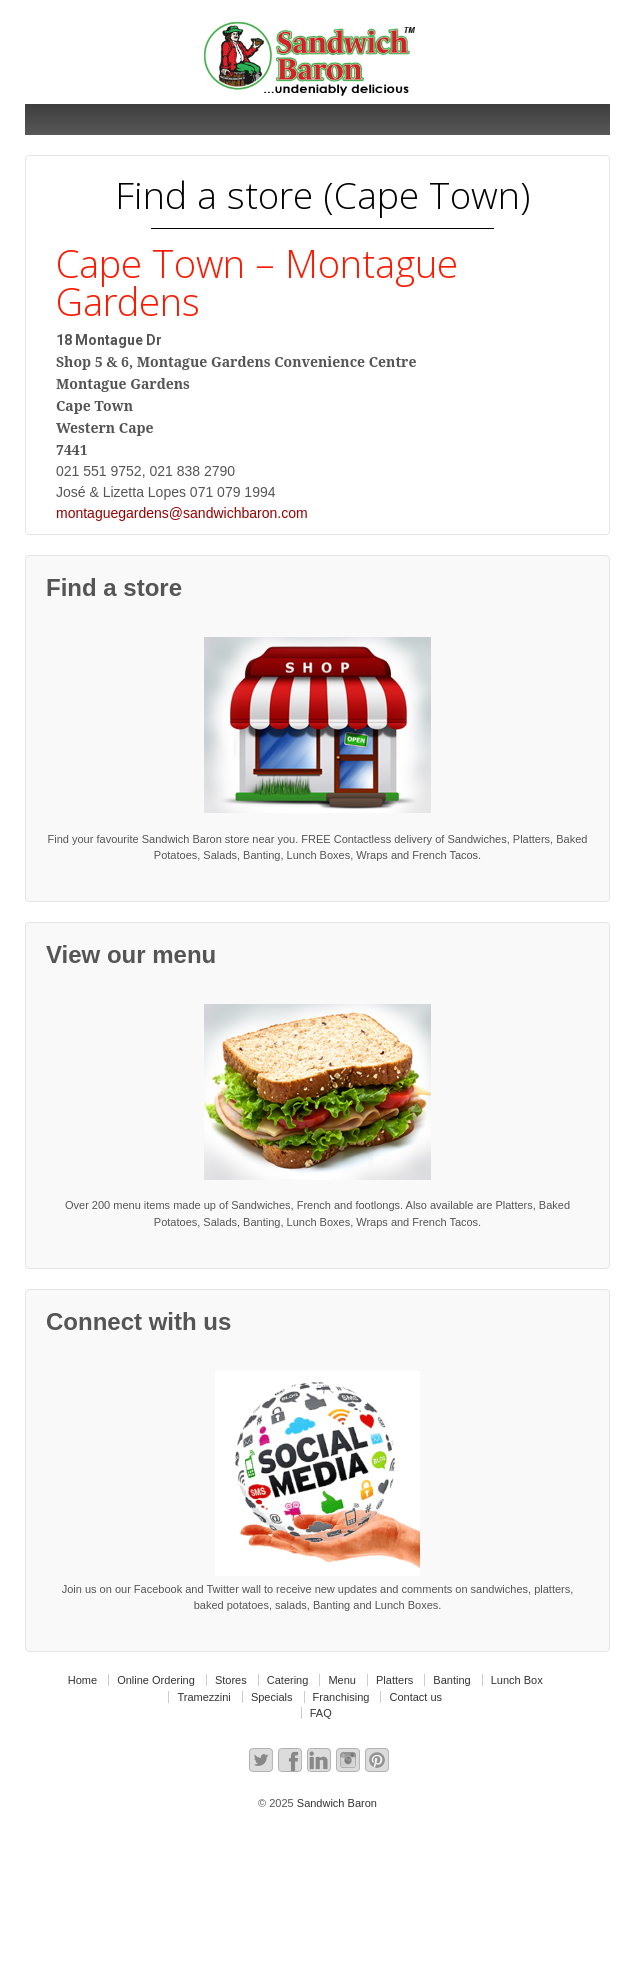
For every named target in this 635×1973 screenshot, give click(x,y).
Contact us (415, 1697)
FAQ (321, 1713)
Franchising (341, 1697)
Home (82, 1680)
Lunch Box (517, 1680)
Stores (231, 1680)
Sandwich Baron (335, 1803)
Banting (451, 1680)
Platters (394, 1680)
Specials (272, 1697)
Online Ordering (156, 1680)
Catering (288, 1680)
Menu (342, 1680)
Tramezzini (203, 1697)
